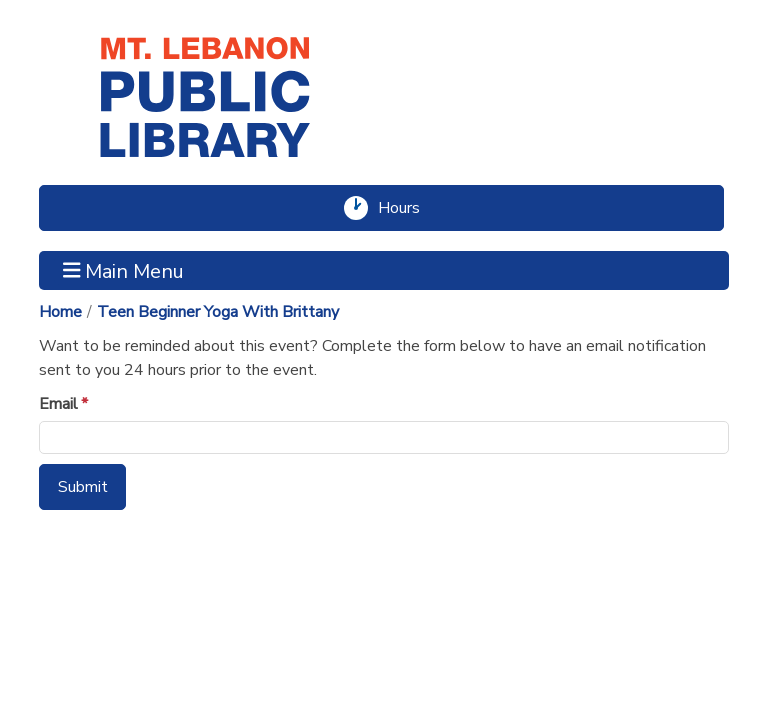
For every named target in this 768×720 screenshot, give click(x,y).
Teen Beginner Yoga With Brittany (218, 312)
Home (60, 312)
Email (58, 404)
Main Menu (124, 270)
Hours (407, 208)
